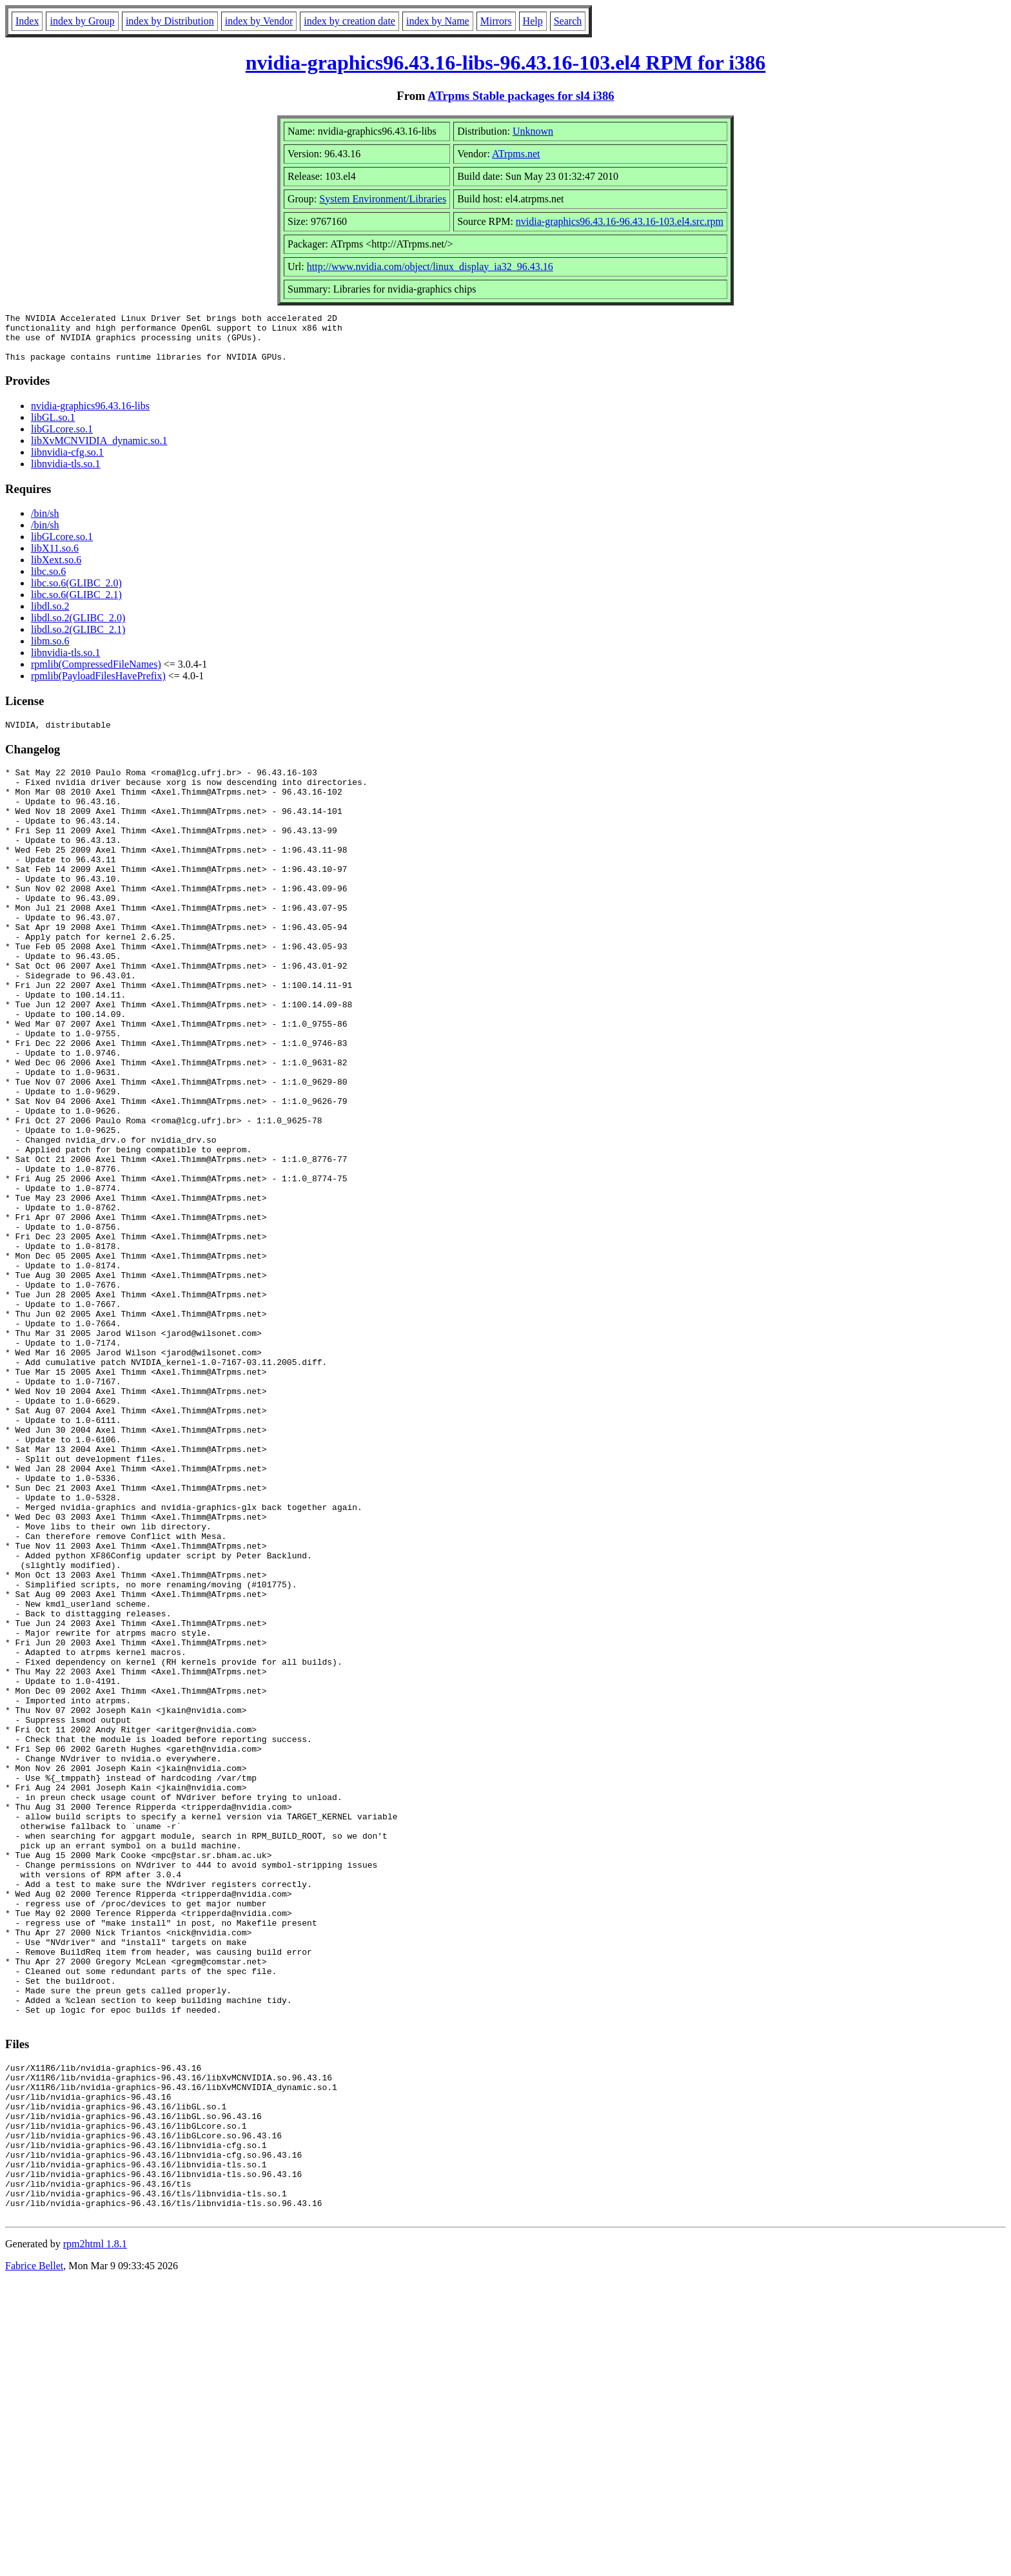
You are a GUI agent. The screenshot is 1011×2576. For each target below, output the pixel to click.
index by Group (82, 20)
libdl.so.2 (50, 615)
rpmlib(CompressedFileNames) (96, 673)
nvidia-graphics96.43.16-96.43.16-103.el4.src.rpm (619, 221)
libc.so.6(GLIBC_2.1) (76, 604)
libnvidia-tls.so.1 (66, 473)
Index (27, 20)
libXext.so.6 (56, 569)
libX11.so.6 (55, 557)
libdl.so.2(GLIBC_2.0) (78, 627)
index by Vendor (259, 20)
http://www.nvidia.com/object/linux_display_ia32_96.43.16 (430, 266)
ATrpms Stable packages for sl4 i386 (520, 95)
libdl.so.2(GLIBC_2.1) (78, 639)
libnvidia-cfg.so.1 (67, 461)
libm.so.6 (50, 650)
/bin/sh (45, 523)
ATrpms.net (516, 153)
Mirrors (496, 20)
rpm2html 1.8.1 (95, 2537)
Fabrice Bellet (34, 2559)
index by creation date (349, 20)
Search (568, 20)
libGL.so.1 (53, 426)
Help (533, 20)
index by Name (437, 20)
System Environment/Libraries (382, 198)
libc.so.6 (48, 581)
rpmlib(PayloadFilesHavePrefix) (98, 685)
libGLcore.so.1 (62, 438)
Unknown (533, 131)
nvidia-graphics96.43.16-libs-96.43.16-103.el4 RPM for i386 (506, 62)
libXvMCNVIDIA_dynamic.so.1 (99, 450)
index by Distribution (170, 20)
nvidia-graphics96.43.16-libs (90, 415)
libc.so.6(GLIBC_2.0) (76, 592)
